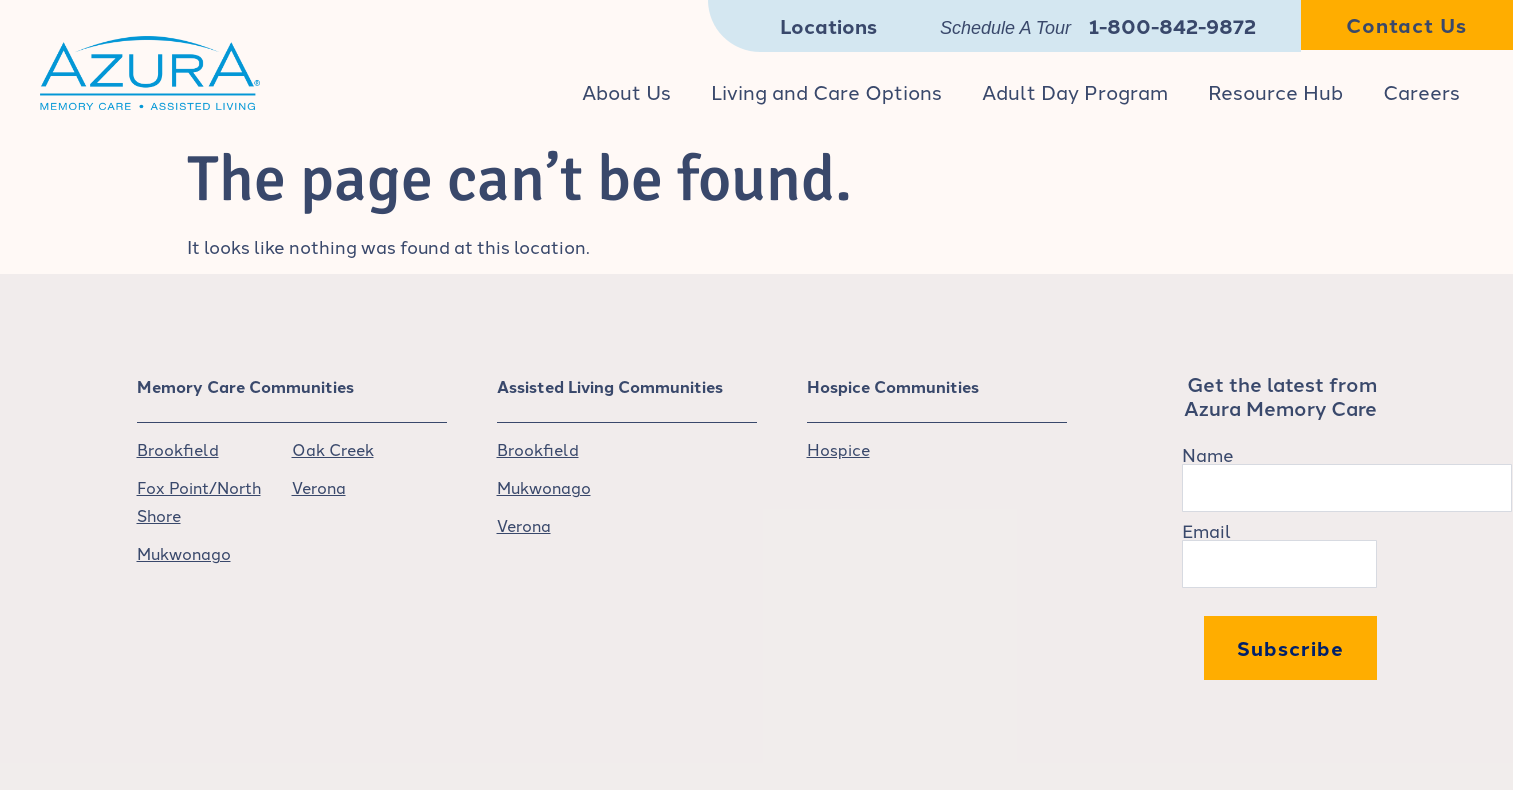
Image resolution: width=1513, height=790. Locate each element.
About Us (626, 91)
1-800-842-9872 (1172, 25)
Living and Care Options (826, 91)
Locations (828, 25)
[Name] (1347, 488)
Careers (1421, 91)
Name (1208, 454)
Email (1206, 530)
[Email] (1279, 564)
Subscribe (1290, 647)
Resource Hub (1275, 91)
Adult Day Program (1075, 91)
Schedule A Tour (1005, 28)
